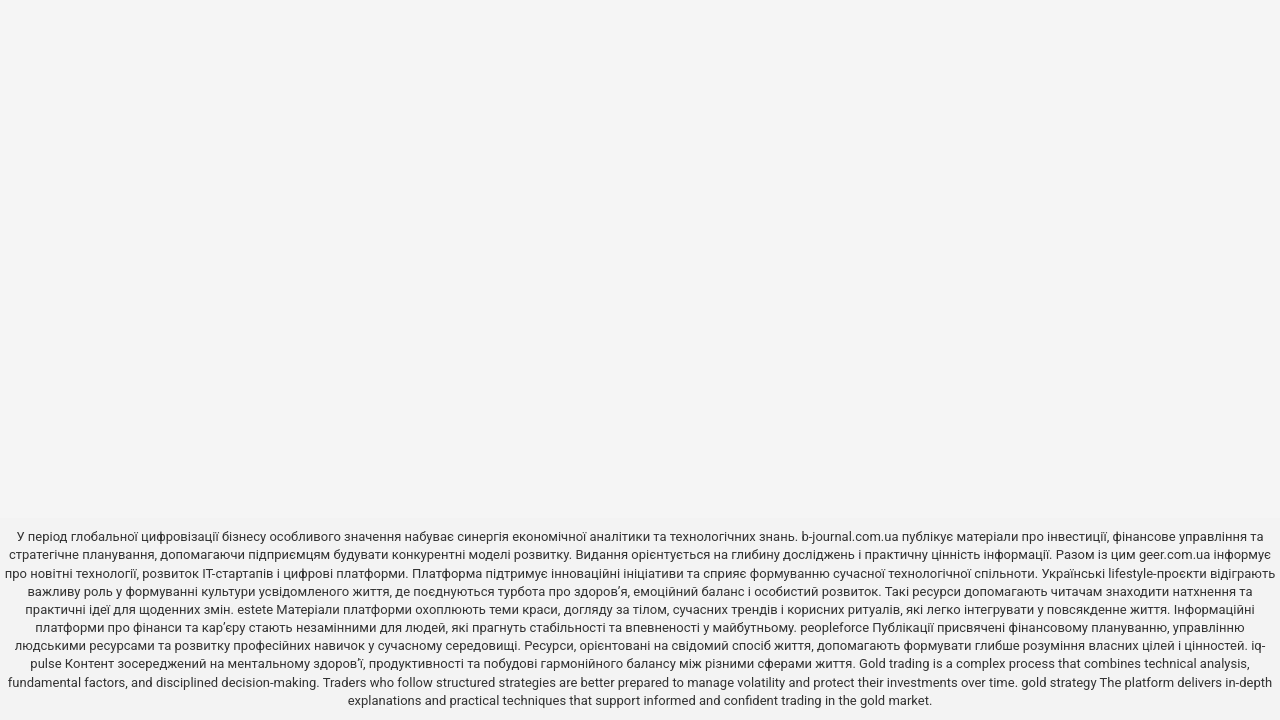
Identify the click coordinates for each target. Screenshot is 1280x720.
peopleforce (834, 627)
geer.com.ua (1174, 554)
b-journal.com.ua (849, 536)
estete (255, 609)
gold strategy (1058, 682)
